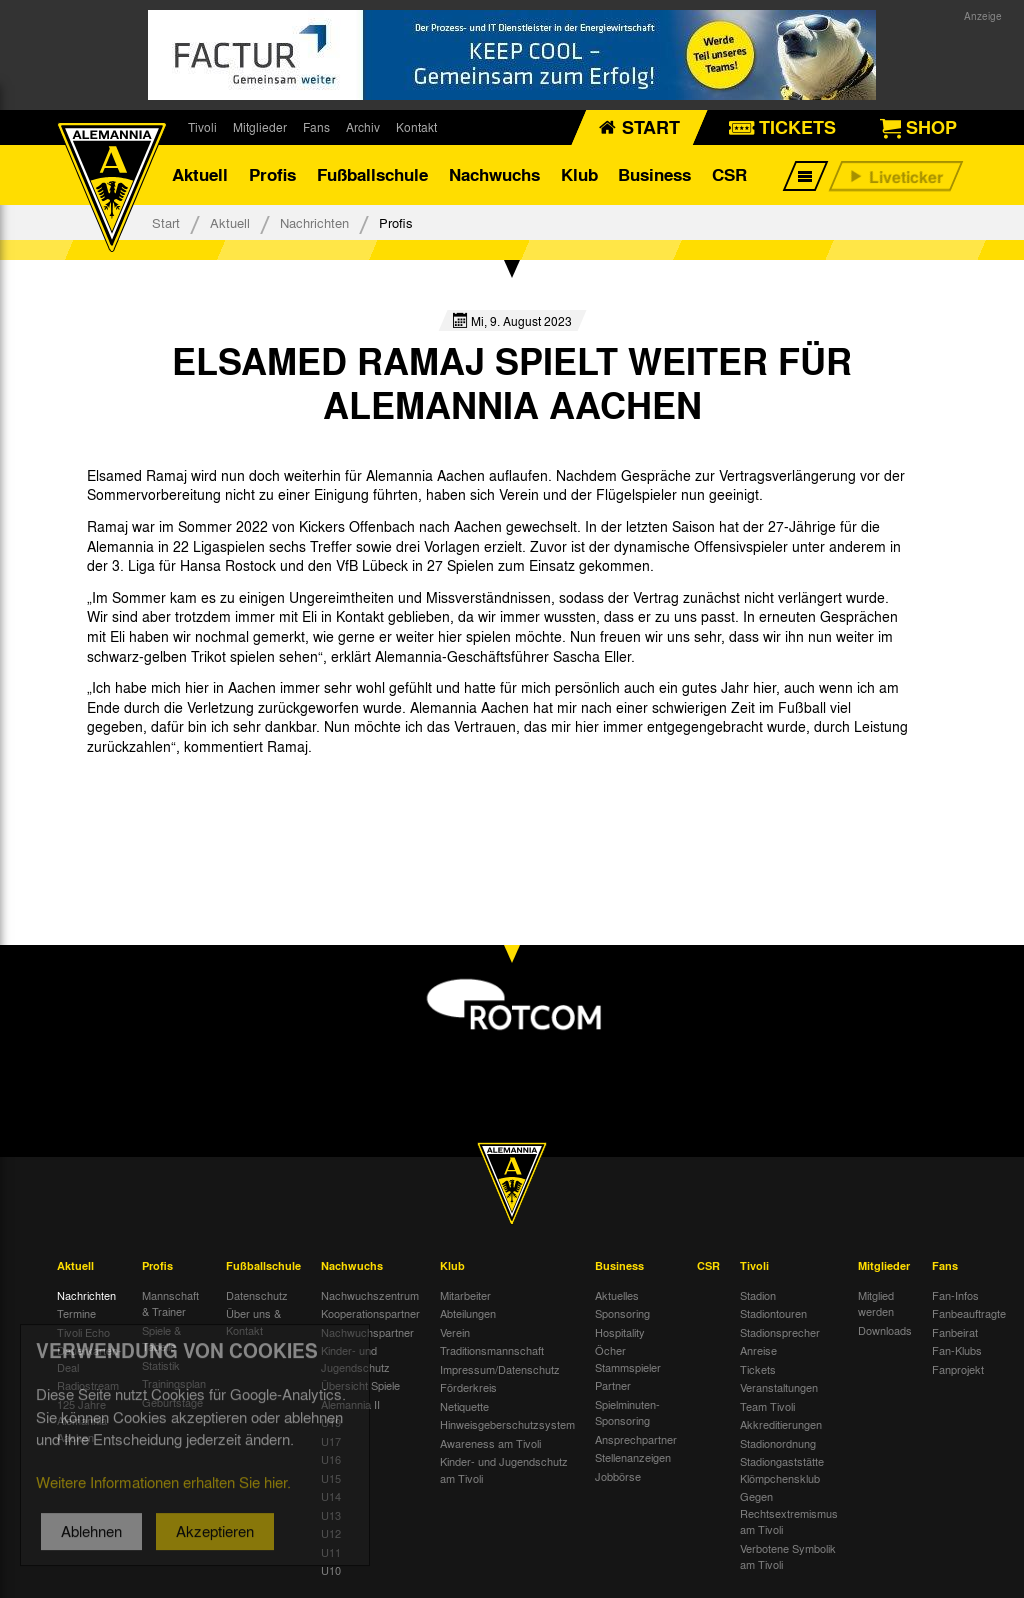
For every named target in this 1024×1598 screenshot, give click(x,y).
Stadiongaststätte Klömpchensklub (782, 1469)
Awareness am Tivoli (490, 1443)
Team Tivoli (767, 1406)
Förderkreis (468, 1387)
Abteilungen (468, 1313)
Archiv (363, 127)
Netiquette (464, 1406)
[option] (164, 791)
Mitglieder (260, 127)
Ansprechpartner (636, 1439)
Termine (76, 1313)
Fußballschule (372, 174)
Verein (455, 1332)
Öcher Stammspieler (628, 1358)
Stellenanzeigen (633, 1457)
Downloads (885, 1330)
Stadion (758, 1295)
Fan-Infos (955, 1295)
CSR (729, 174)
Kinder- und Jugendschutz (355, 1358)
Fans (316, 127)
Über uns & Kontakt (253, 1321)
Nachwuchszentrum (370, 1295)
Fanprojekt (958, 1369)
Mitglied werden (876, 1303)
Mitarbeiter (465, 1295)
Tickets (758, 1369)
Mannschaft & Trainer (170, 1303)
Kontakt (416, 127)
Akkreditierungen (781, 1424)
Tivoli (202, 127)
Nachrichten (314, 222)
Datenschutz (257, 1295)
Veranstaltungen (779, 1387)
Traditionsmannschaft (492, 1350)
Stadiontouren (773, 1313)
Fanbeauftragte (969, 1313)
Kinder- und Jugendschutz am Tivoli (504, 1469)
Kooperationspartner (370, 1313)
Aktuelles (617, 1295)
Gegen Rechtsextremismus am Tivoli (789, 1512)
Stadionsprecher (780, 1332)
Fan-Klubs (957, 1350)
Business (654, 174)
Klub (579, 174)
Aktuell (200, 174)
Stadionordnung (778, 1443)
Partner (613, 1385)
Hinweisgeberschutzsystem (507, 1424)
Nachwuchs (494, 174)
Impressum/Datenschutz (500, 1369)
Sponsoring (622, 1313)
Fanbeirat (955, 1332)
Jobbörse (618, 1476)
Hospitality (620, 1332)
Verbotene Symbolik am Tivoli (788, 1556)
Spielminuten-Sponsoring (627, 1412)
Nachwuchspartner (367, 1332)
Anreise (758, 1350)
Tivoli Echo (83, 1332)
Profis (272, 174)
